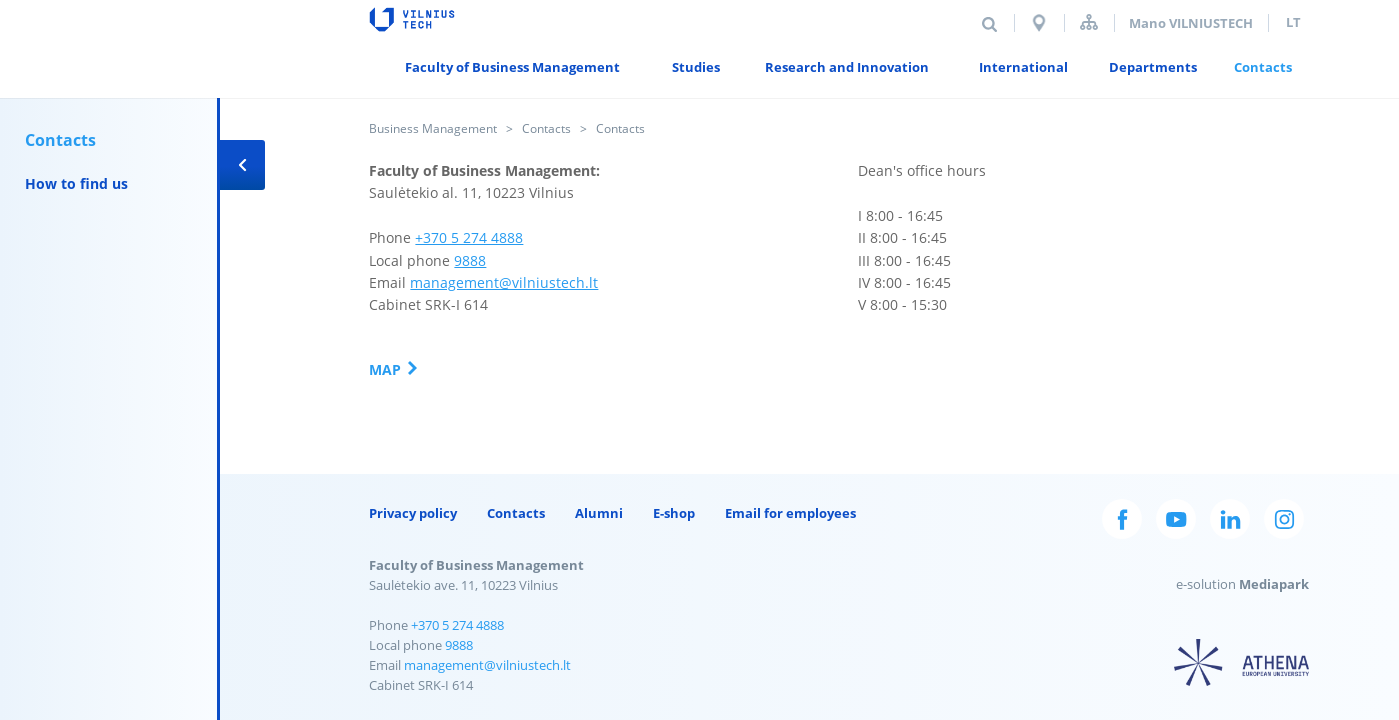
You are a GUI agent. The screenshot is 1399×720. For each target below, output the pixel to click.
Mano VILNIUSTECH (1191, 23)
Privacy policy (413, 513)
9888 (470, 260)
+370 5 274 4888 (469, 237)
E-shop (674, 513)
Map (385, 369)
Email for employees (790, 513)
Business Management (433, 128)
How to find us (76, 183)
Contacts (546, 128)
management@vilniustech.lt (504, 282)
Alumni (599, 513)
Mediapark (1274, 584)
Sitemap (1089, 22)
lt (1293, 22)
